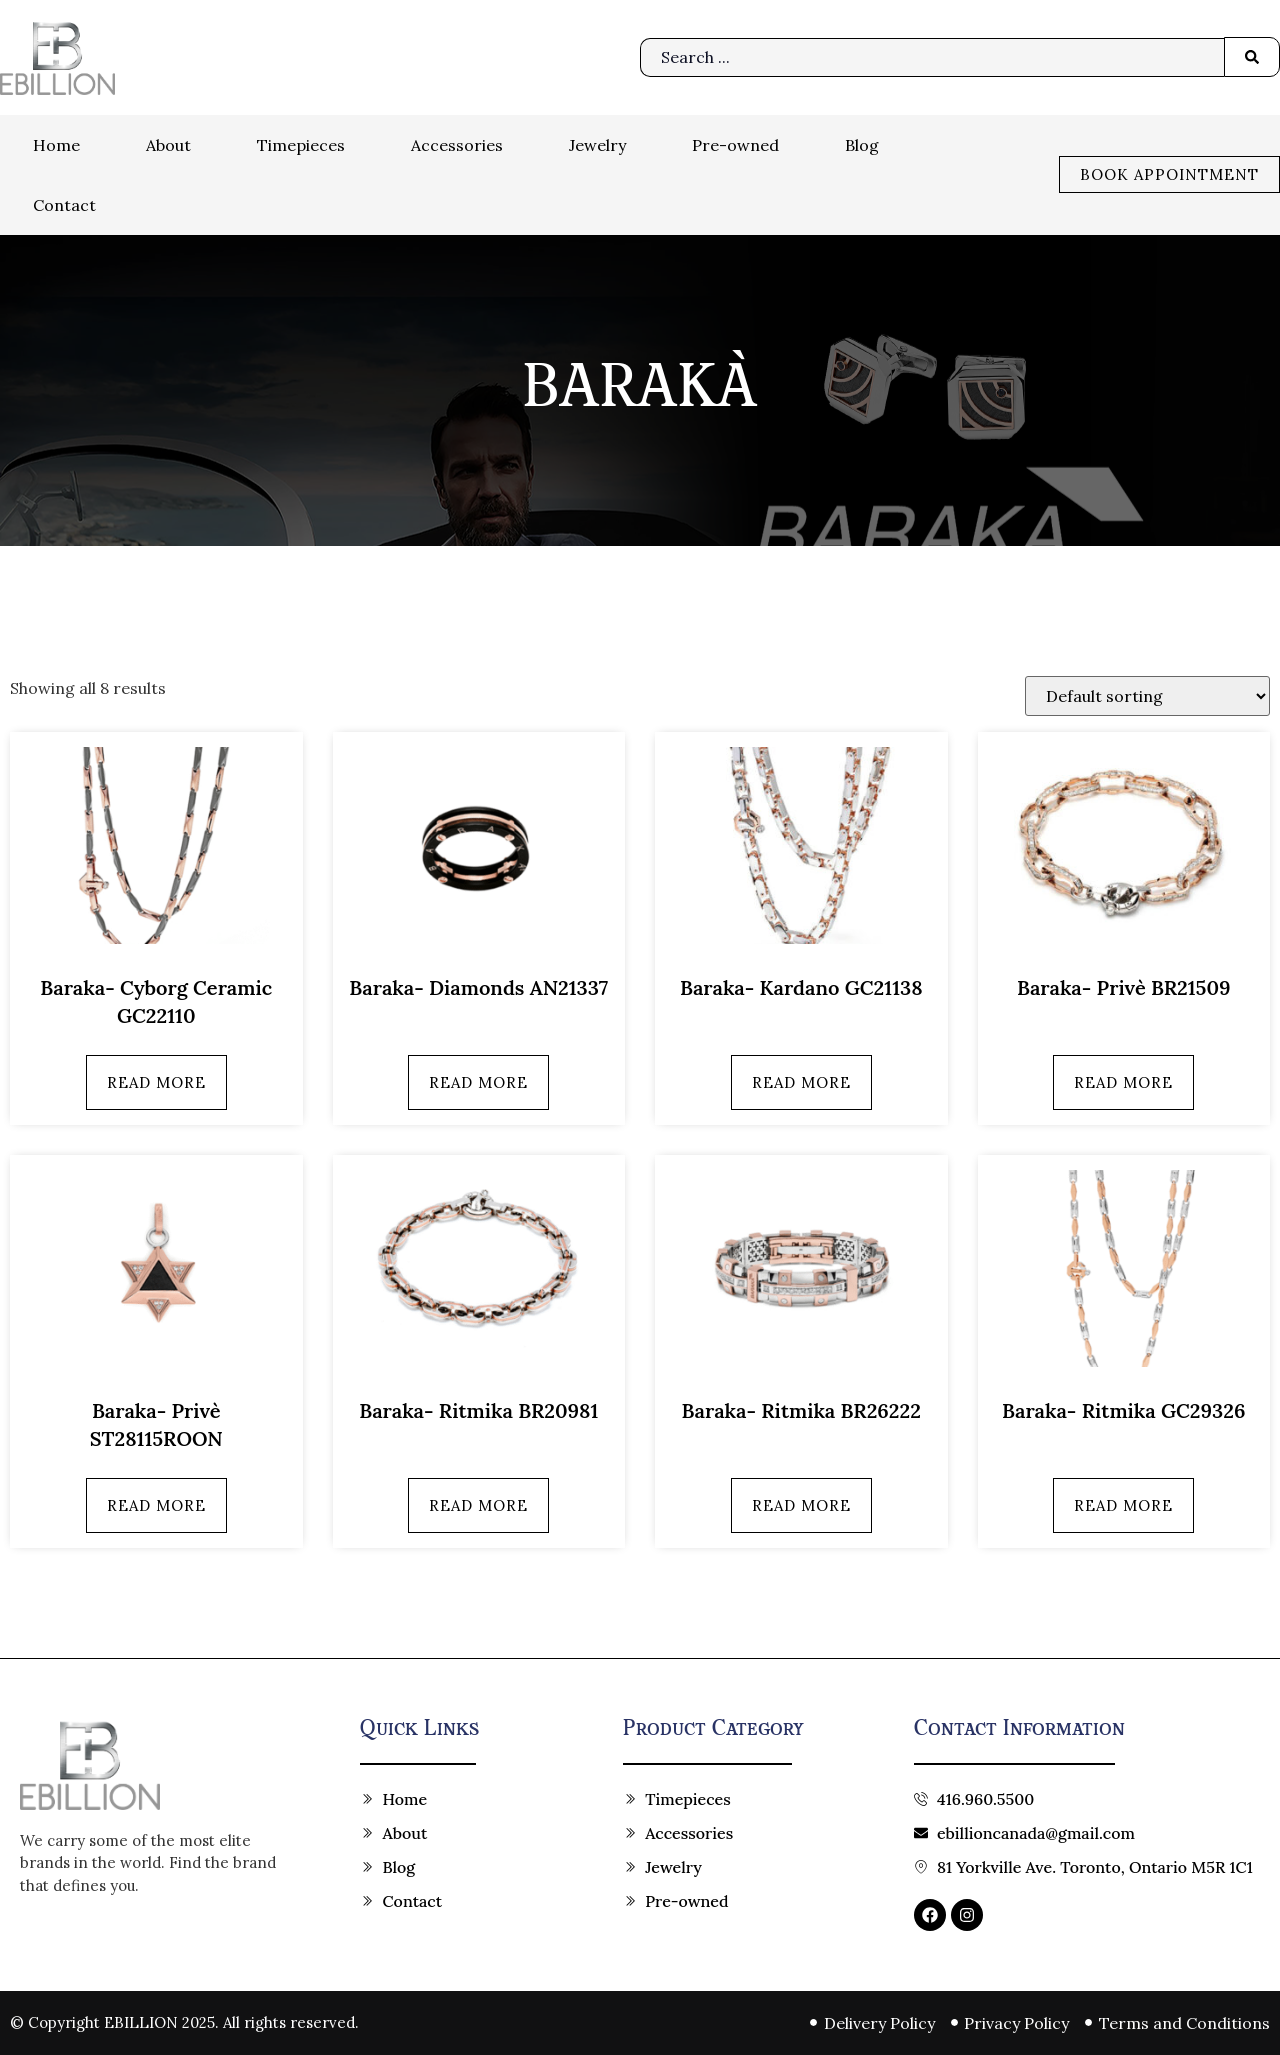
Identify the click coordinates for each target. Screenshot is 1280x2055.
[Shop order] (1147, 696)
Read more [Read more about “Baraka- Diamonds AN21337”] (478, 1082)
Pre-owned (735, 145)
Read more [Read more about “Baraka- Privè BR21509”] (1123, 1082)
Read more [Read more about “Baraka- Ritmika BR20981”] (478, 1505)
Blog (862, 145)
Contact (64, 205)
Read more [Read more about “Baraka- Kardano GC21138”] (801, 1082)
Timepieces (301, 145)
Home (56, 145)
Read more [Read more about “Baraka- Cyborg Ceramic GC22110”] (156, 1082)
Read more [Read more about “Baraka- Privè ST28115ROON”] (156, 1505)
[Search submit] (1252, 57)
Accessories (457, 145)
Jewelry (597, 145)
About (168, 145)
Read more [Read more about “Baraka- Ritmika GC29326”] (1123, 1505)
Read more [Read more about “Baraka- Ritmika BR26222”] (801, 1505)
